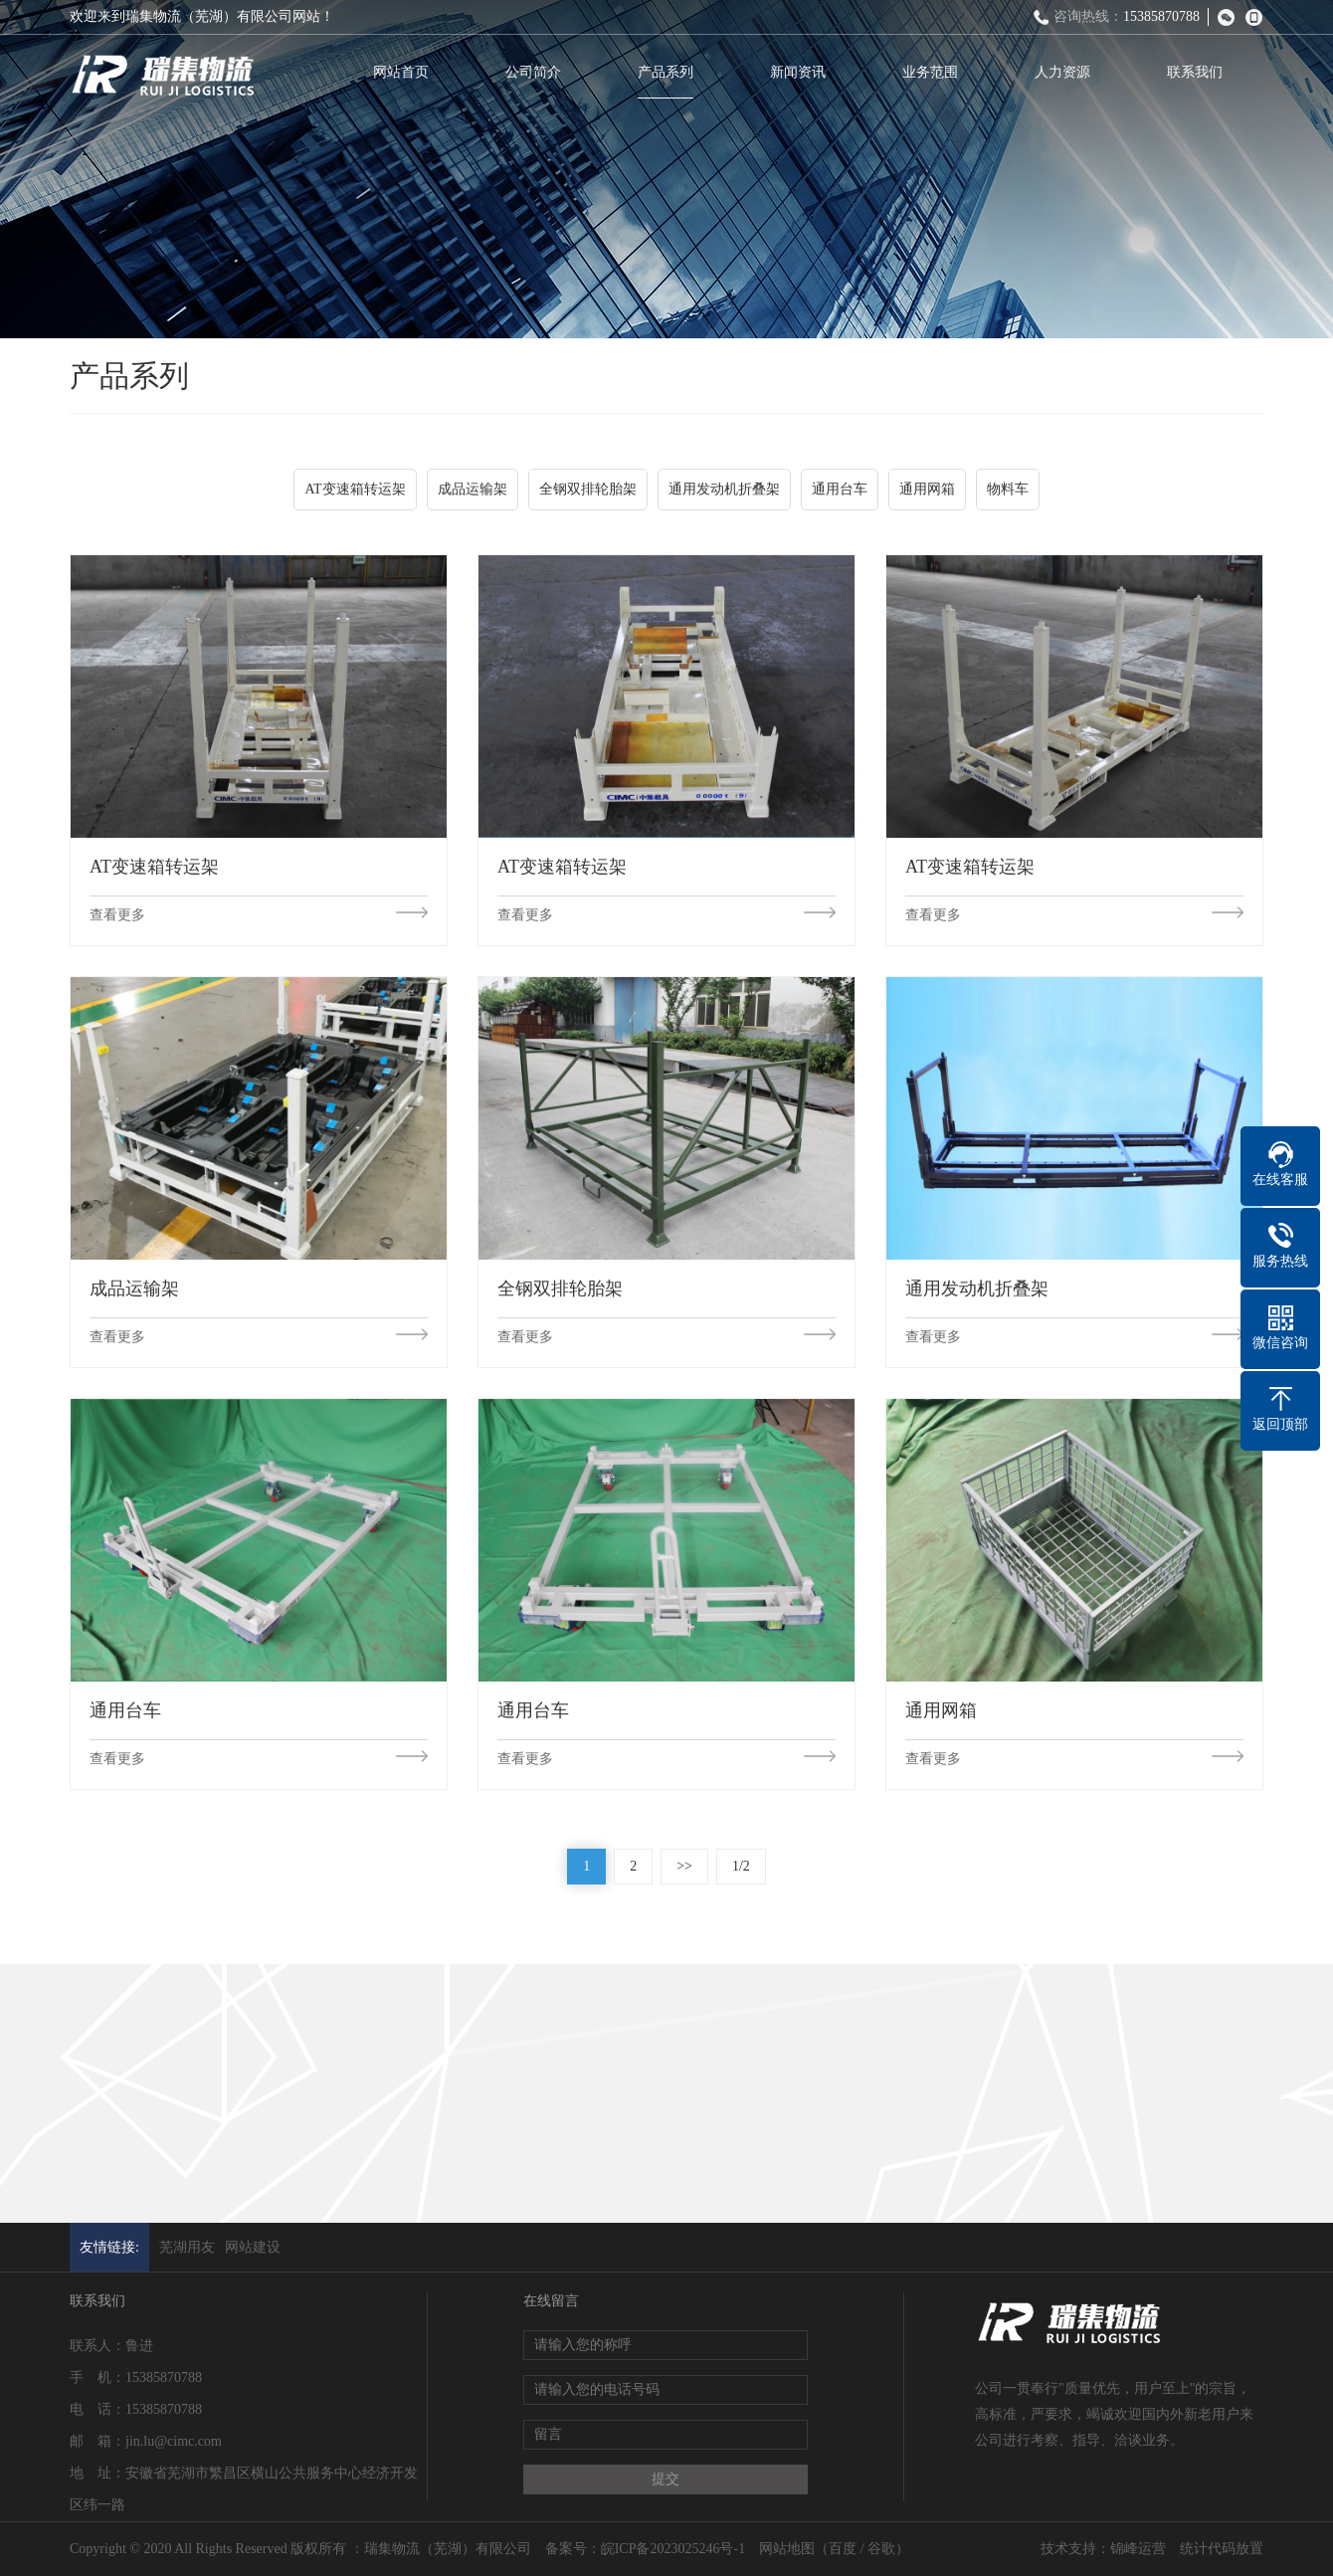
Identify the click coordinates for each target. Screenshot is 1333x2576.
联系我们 (1200, 72)
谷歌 (881, 2548)
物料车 (1008, 492)
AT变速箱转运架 (354, 492)
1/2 (741, 1866)
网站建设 (253, 2247)
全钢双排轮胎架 (588, 492)
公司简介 (538, 72)
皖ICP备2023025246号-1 (673, 2548)
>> (684, 1866)
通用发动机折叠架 (724, 492)
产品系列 (670, 72)
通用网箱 (927, 492)
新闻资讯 (803, 72)
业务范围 (935, 72)
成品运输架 (472, 492)
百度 (843, 2548)
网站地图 (787, 2548)
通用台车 (839, 492)
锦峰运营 (1138, 2548)
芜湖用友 (187, 2247)
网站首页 (406, 72)
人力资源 (1067, 72)
